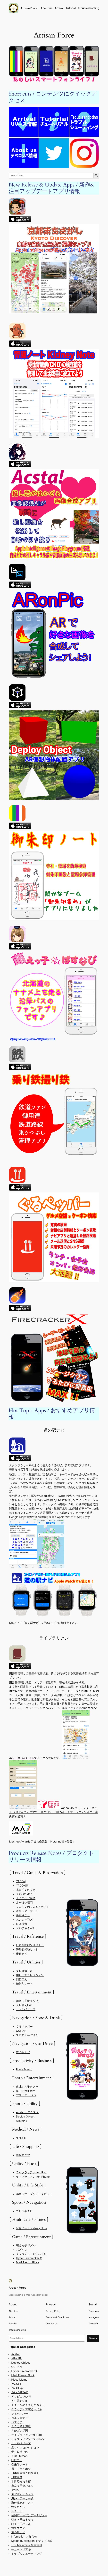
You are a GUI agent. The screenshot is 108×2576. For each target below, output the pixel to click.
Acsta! (15, 2354)
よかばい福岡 (24, 1902)
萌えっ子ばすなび (27, 2000)
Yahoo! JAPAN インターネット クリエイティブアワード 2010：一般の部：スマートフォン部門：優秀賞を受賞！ (53, 1812)
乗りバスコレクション (30, 1975)
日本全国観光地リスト (30, 1945)
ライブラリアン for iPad (31, 2172)
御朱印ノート (24, 1983)
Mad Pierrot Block (27, 2262)
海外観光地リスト (27, 1949)
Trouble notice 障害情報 (26, 2545)
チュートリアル (21, 2549)
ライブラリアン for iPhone (33, 2176)
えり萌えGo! (24, 2005)
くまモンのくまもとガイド (32, 1906)
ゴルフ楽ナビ (24, 2211)
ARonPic (21, 2120)
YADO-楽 (22, 1885)
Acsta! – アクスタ (27, 2112)
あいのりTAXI (24, 1919)
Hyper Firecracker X (29, 2258)
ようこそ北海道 (25, 1898)
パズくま (21, 2249)
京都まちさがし (25, 1928)
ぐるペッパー (24, 2026)
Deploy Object (25, 2116)
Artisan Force (29, 8)
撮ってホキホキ (25, 2091)
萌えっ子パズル (25, 2245)
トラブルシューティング (26, 2553)
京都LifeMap (24, 1894)
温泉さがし (23, 1915)
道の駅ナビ (23, 2052)
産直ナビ (21, 1953)
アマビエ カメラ (26, 2095)
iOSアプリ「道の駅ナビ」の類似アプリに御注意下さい (43, 1622)
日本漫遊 (21, 1923)
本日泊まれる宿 (25, 1889)
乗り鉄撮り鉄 (24, 1971)
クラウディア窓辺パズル (31, 2254)
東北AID (21, 2138)
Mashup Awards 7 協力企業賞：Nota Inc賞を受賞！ (42, 1841)
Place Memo (24, 2069)
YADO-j (21, 1881)
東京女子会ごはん (27, 2035)
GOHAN (21, 2030)
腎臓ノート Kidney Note (31, 2228)
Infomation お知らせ (24, 2536)
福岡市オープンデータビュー (34, 2194)
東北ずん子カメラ (27, 2086)
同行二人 (21, 1979)
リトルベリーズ (25, 2009)
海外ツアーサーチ (27, 1911)
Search (93, 2338)
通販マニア (23, 2155)
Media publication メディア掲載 (31, 2540)
